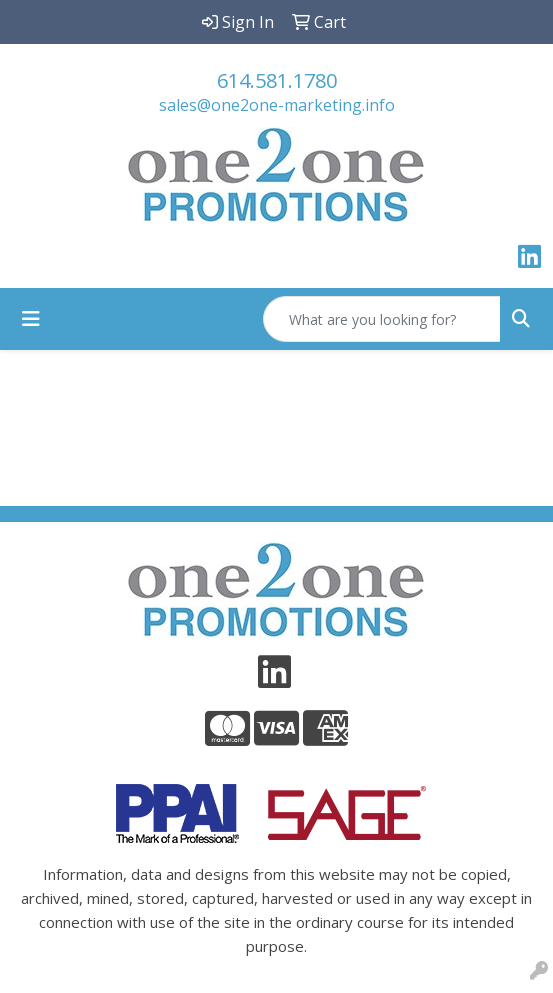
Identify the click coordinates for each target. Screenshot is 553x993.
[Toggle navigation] (31, 319)
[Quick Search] (382, 319)
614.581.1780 (277, 80)
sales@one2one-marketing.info (277, 105)
